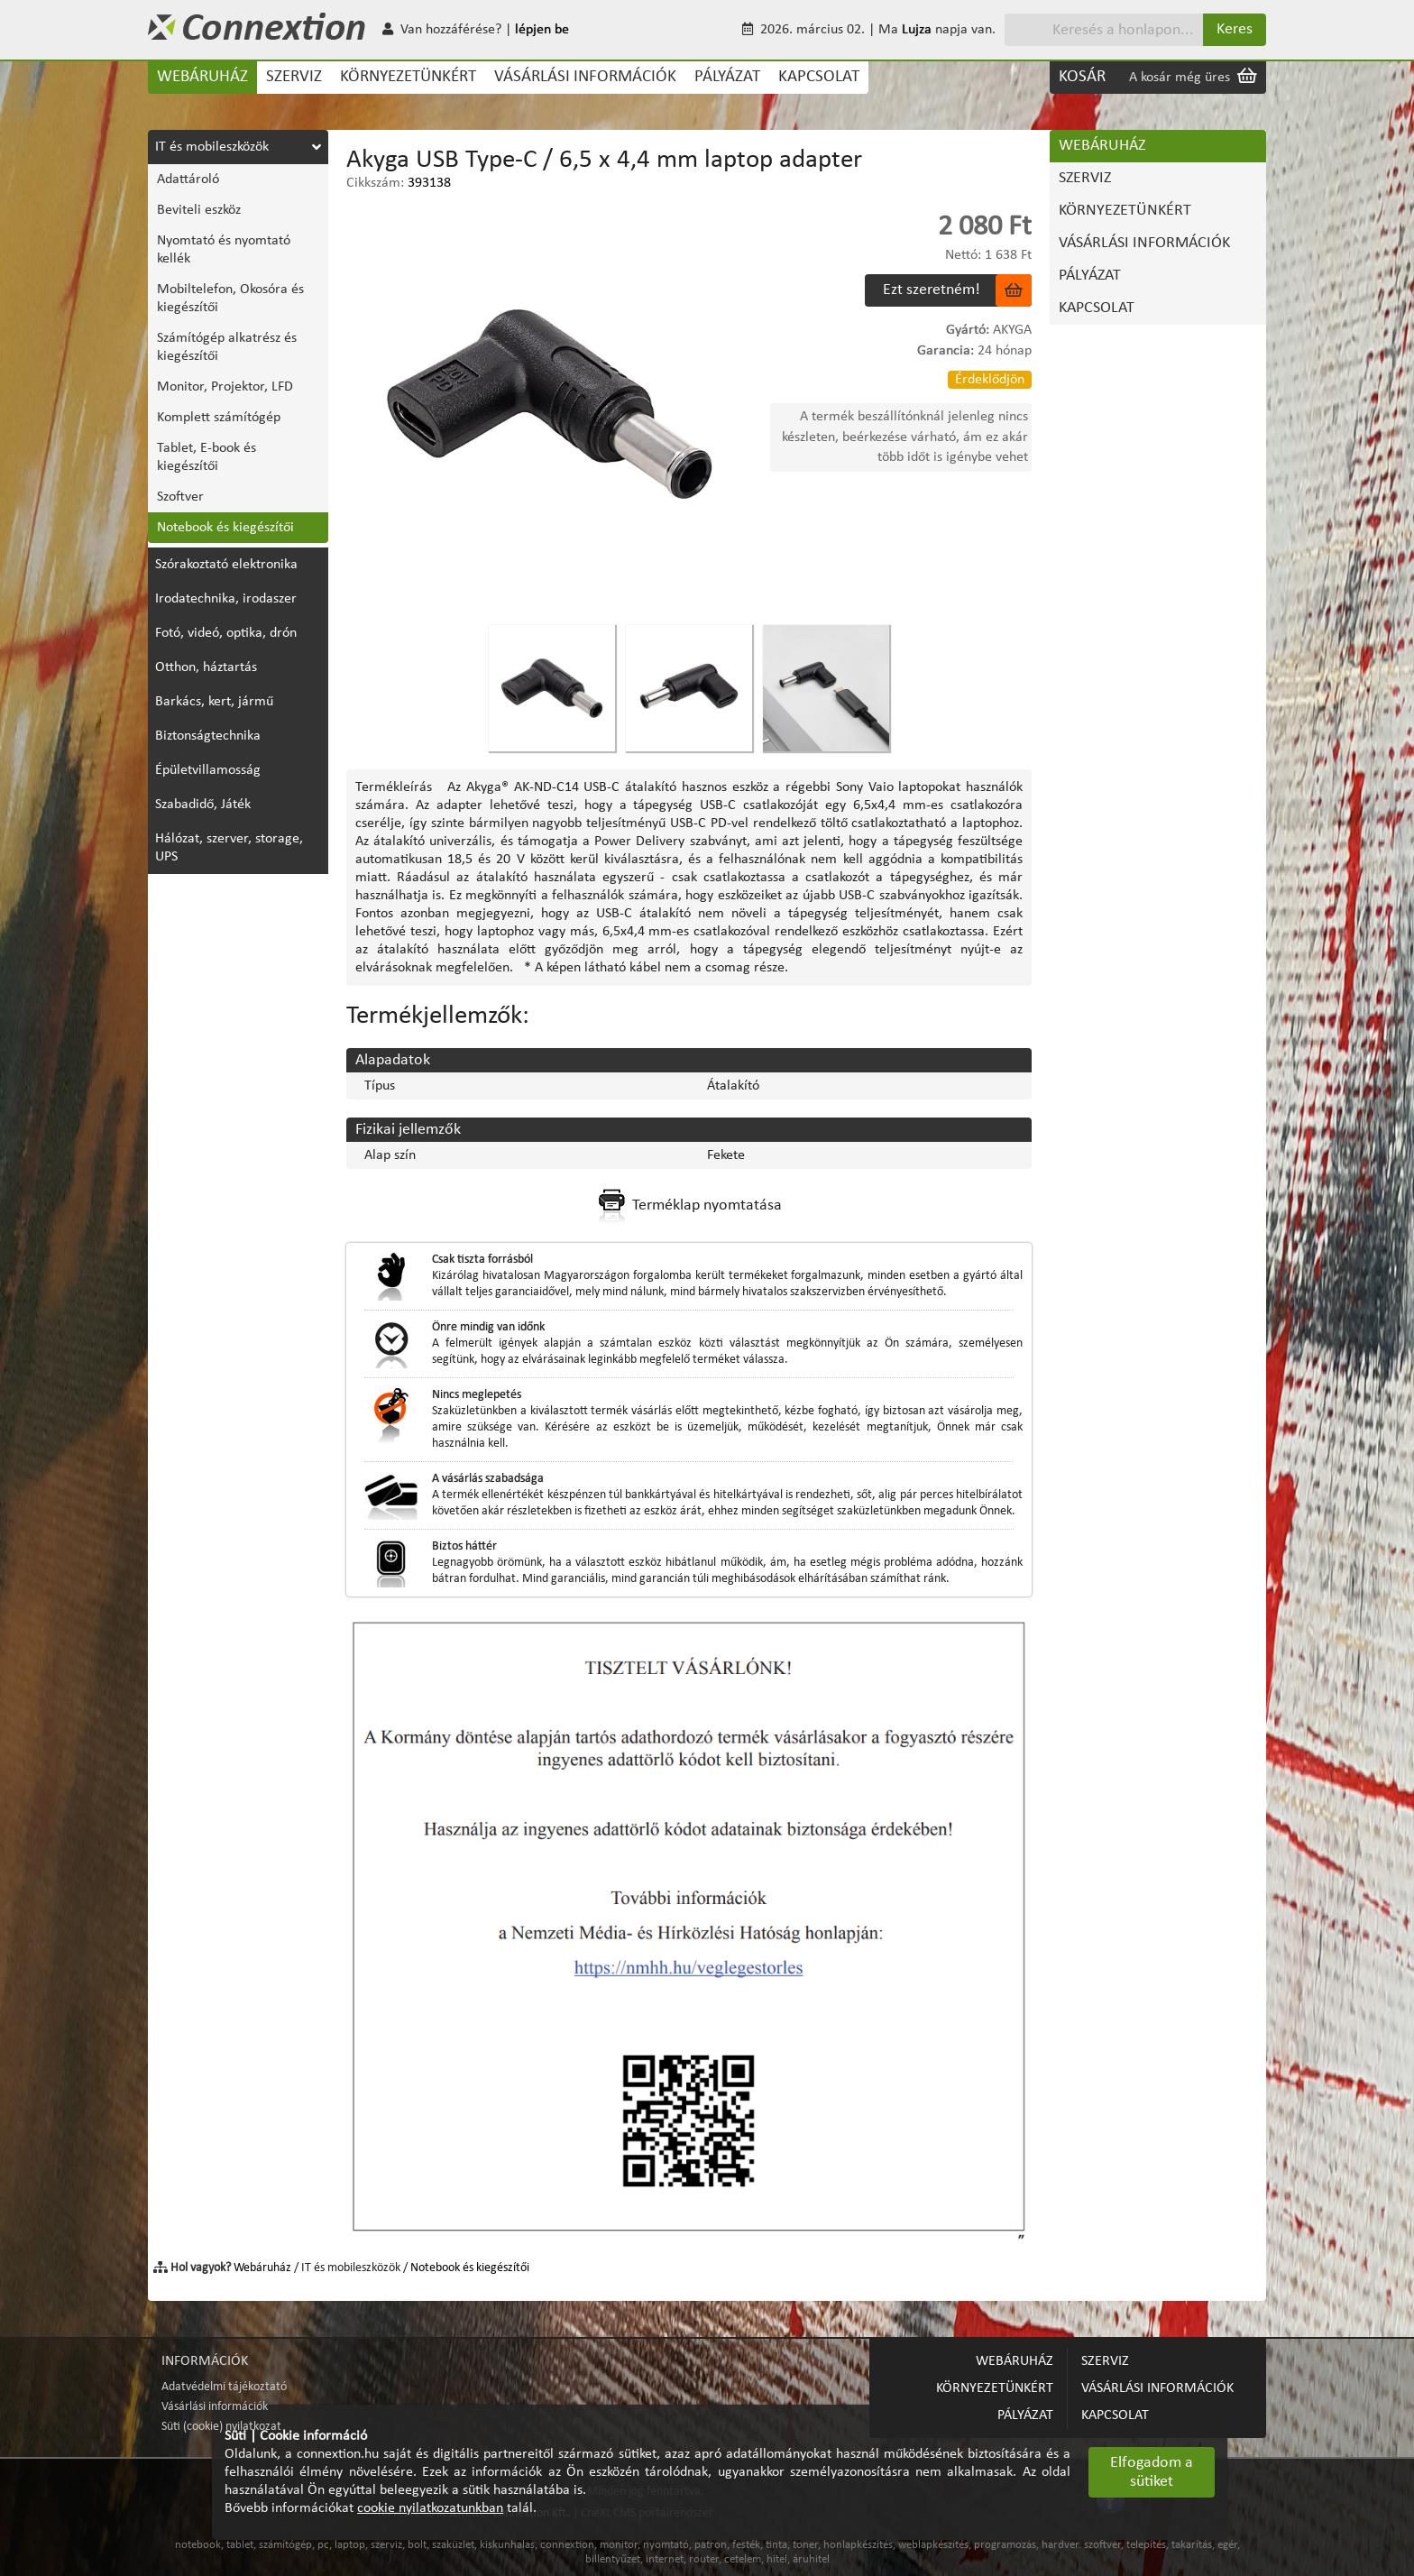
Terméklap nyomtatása (689, 1206)
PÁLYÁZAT (727, 77)
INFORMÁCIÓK (204, 2361)
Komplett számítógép (218, 417)
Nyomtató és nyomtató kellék (223, 250)
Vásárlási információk (214, 2407)
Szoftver (180, 497)
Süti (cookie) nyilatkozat (221, 2426)
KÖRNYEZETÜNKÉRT (408, 77)
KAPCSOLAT (818, 77)
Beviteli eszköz (199, 210)
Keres (1235, 29)
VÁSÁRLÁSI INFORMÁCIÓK (585, 77)
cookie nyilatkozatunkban (430, 2508)
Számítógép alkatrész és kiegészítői (227, 347)
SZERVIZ (294, 77)
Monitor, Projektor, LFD (225, 387)
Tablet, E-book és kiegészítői (206, 457)
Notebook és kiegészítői (225, 527)
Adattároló (188, 179)
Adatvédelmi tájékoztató (224, 2387)
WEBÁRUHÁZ (202, 77)
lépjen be (542, 30)
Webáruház (262, 2268)
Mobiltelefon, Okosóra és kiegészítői (230, 298)
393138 (429, 183)
